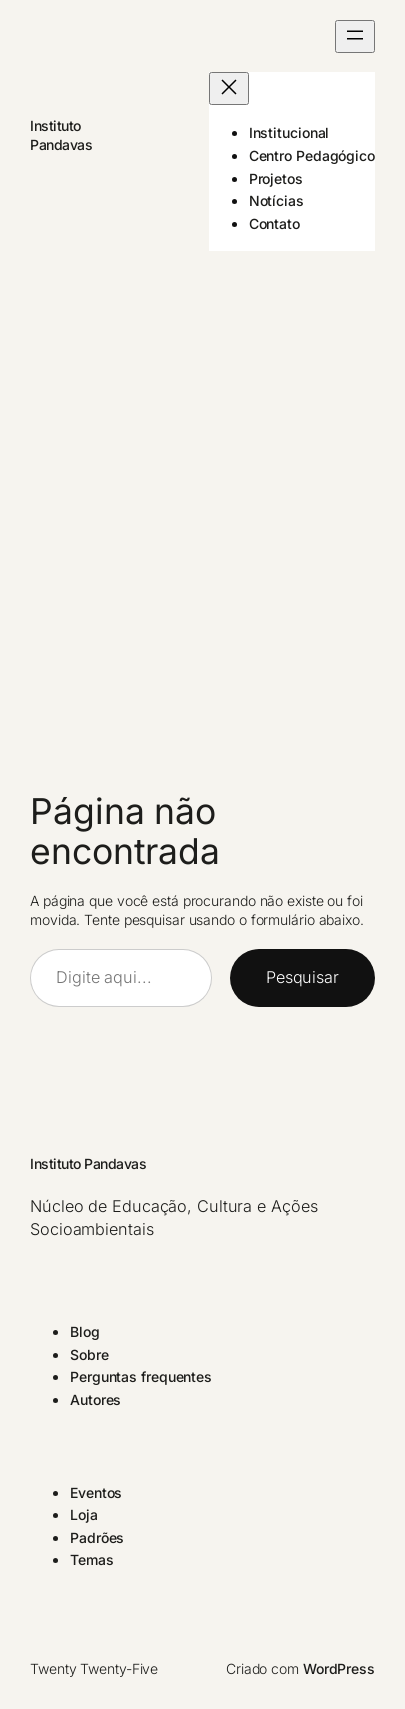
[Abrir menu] (355, 36)
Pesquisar (302, 977)
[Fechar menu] (229, 88)
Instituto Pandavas (88, 1163)
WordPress (339, 1668)
